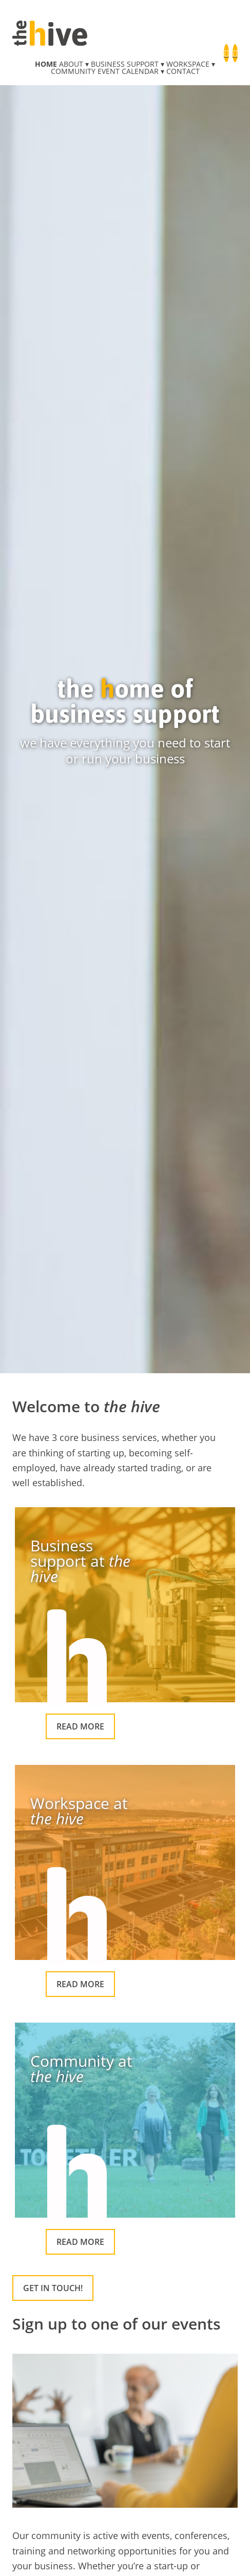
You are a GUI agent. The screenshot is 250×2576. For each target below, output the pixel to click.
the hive (49, 33)
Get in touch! (53, 2288)
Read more (80, 1726)
